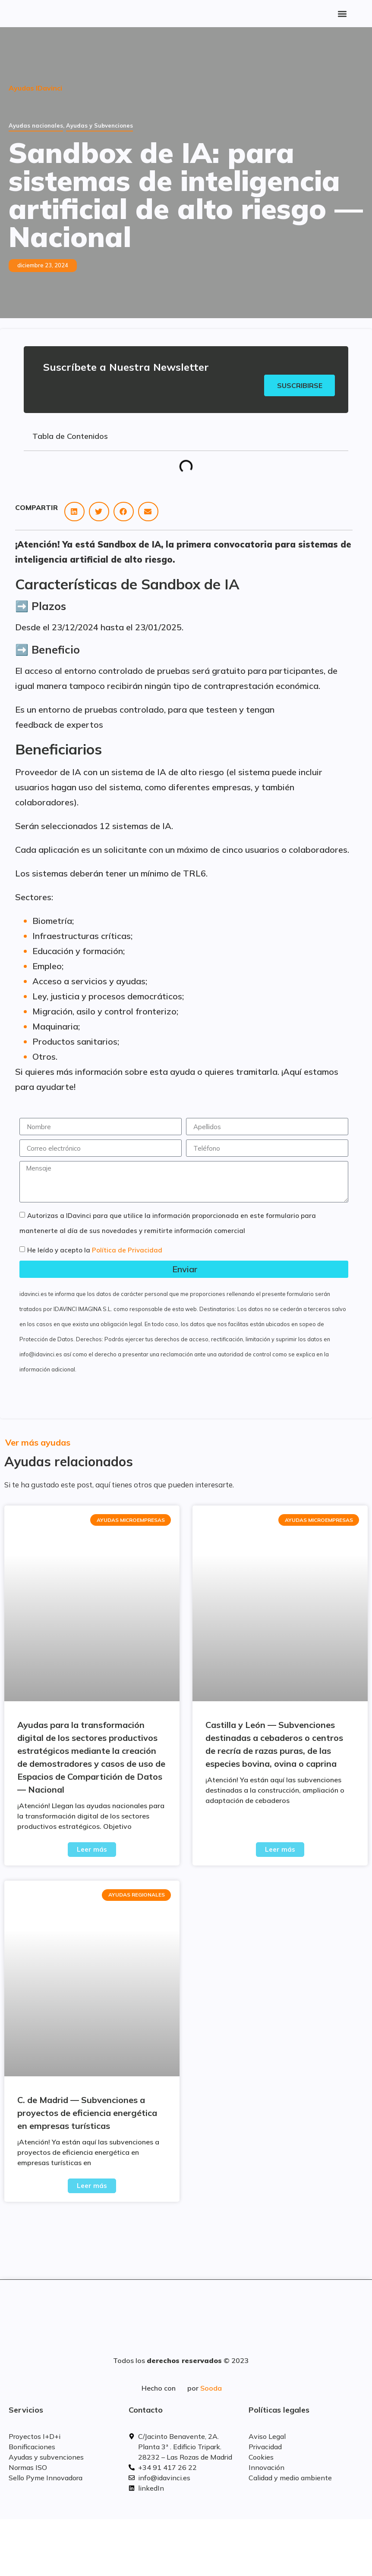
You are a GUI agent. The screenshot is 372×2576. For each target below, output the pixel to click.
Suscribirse (299, 385)
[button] (342, 13)
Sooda (211, 2388)
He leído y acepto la (94, 1250)
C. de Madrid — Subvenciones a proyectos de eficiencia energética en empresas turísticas (87, 2113)
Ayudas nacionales (36, 125)
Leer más (92, 1850)
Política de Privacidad (127, 1250)
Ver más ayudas (37, 1442)
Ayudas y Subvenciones (99, 125)
